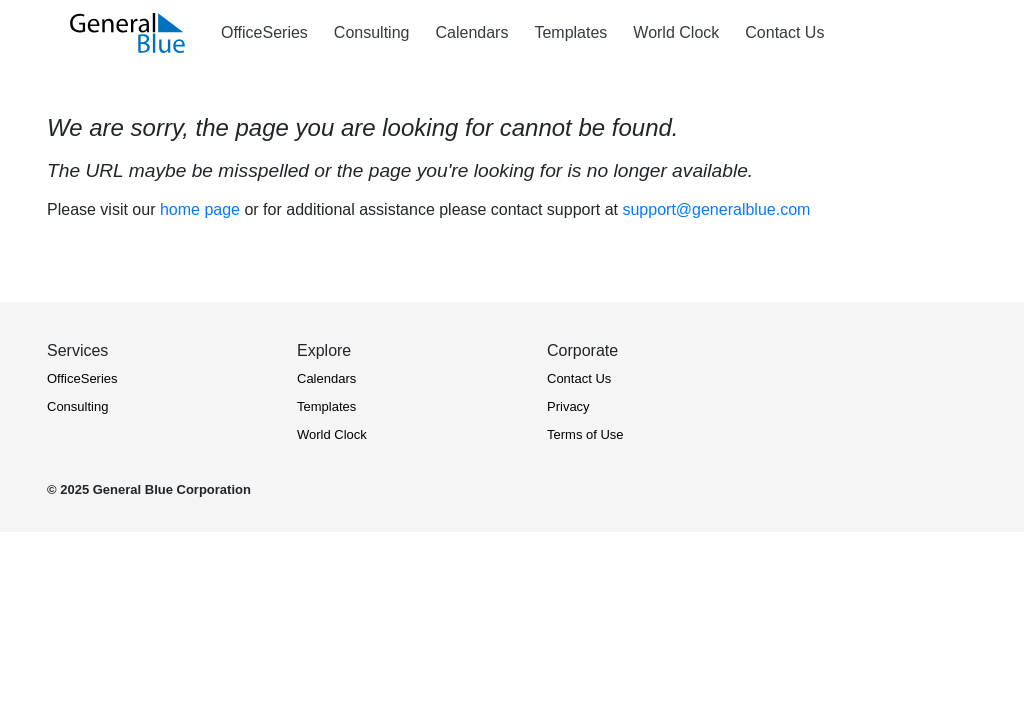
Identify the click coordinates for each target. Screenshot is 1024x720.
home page (200, 209)
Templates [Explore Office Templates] (570, 32)
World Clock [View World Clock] (676, 32)
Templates (326, 406)
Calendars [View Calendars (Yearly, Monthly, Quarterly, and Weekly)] (471, 32)
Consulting (77, 406)
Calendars (326, 378)
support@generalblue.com (716, 209)
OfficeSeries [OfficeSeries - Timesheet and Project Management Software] (264, 32)
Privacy (568, 406)
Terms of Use (585, 434)
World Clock (332, 434)
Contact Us (579, 378)
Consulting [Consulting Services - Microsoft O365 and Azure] (372, 32)
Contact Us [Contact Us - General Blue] (784, 32)
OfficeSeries (82, 378)
